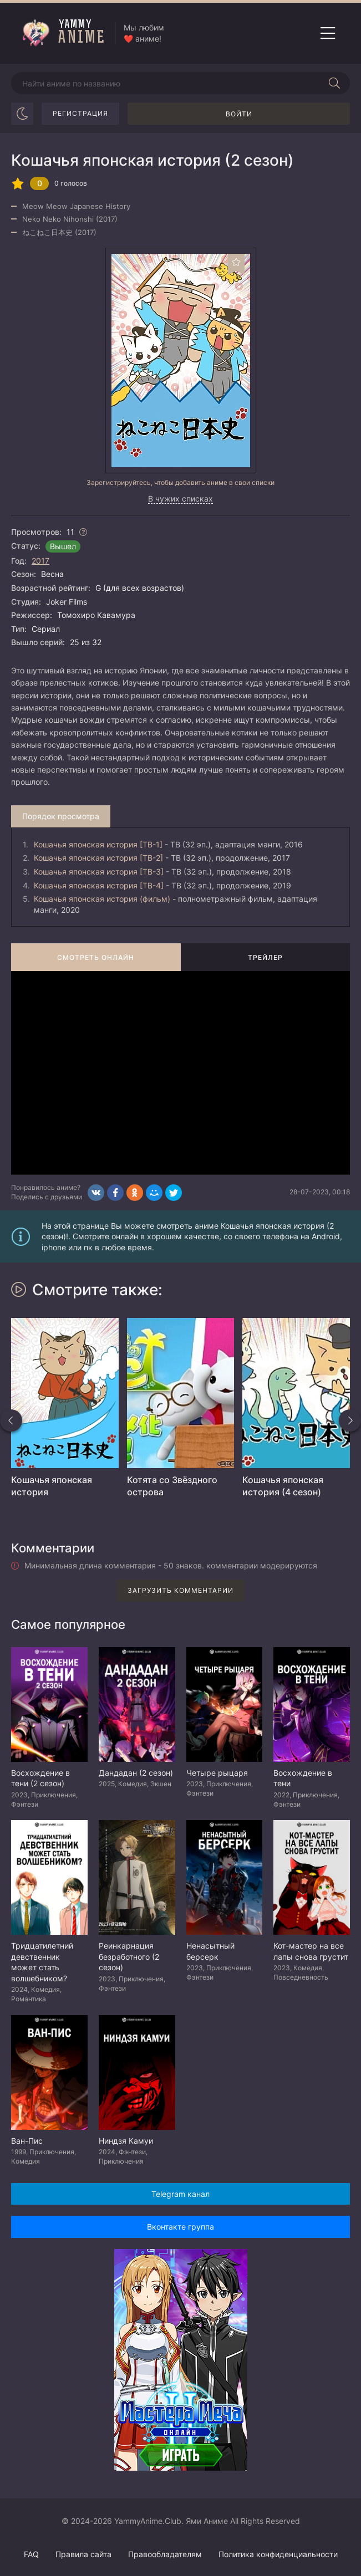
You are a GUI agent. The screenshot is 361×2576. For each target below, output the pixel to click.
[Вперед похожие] (350, 1420)
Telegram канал (180, 2194)
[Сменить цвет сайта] (22, 114)
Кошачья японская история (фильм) (102, 898)
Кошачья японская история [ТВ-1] (98, 844)
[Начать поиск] (334, 83)
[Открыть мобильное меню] (328, 33)
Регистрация (80, 113)
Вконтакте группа (180, 2226)
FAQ (31, 2554)
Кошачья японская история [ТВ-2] (98, 857)
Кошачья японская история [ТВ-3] (99, 871)
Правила (83, 2554)
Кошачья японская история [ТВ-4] (99, 885)
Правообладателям (165, 2554)
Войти (239, 114)
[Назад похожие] (11, 1420)
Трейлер (265, 957)
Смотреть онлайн (95, 957)
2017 (40, 560)
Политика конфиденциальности (278, 2554)
